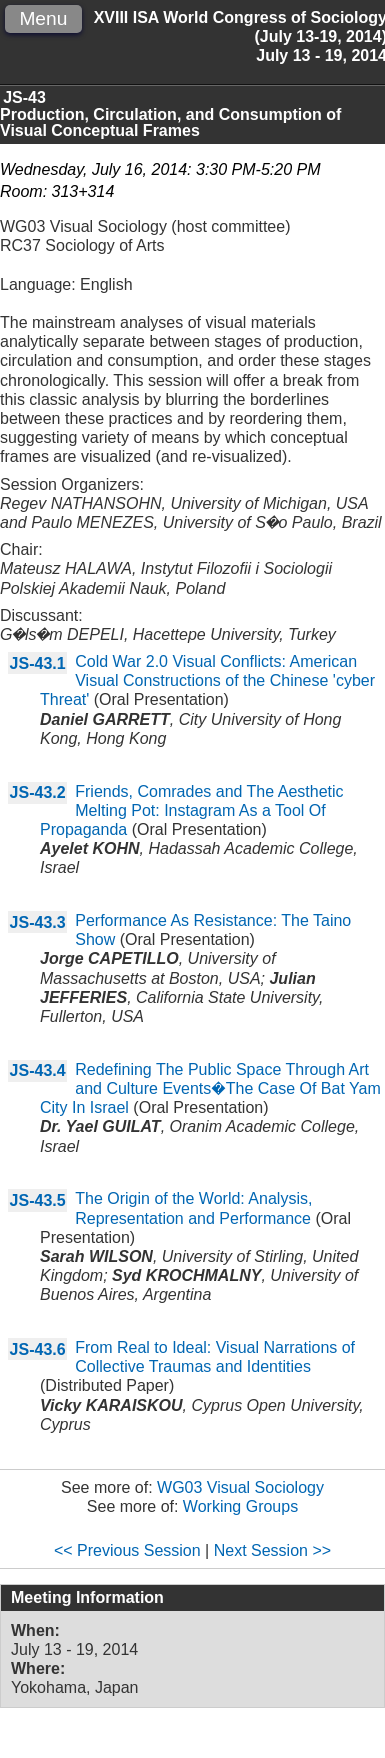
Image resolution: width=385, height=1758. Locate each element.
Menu (43, 18)
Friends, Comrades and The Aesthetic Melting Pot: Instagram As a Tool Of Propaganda (192, 810)
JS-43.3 (38, 922)
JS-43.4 (38, 1070)
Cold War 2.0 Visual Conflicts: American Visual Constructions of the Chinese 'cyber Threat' (207, 680)
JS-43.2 (38, 792)
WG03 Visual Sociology (240, 1487)
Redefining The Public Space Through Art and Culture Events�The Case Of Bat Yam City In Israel (210, 1088)
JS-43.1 (38, 663)
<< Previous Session (127, 1550)
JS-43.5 (38, 1200)
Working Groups (240, 1506)
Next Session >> (272, 1550)
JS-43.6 (38, 1349)
